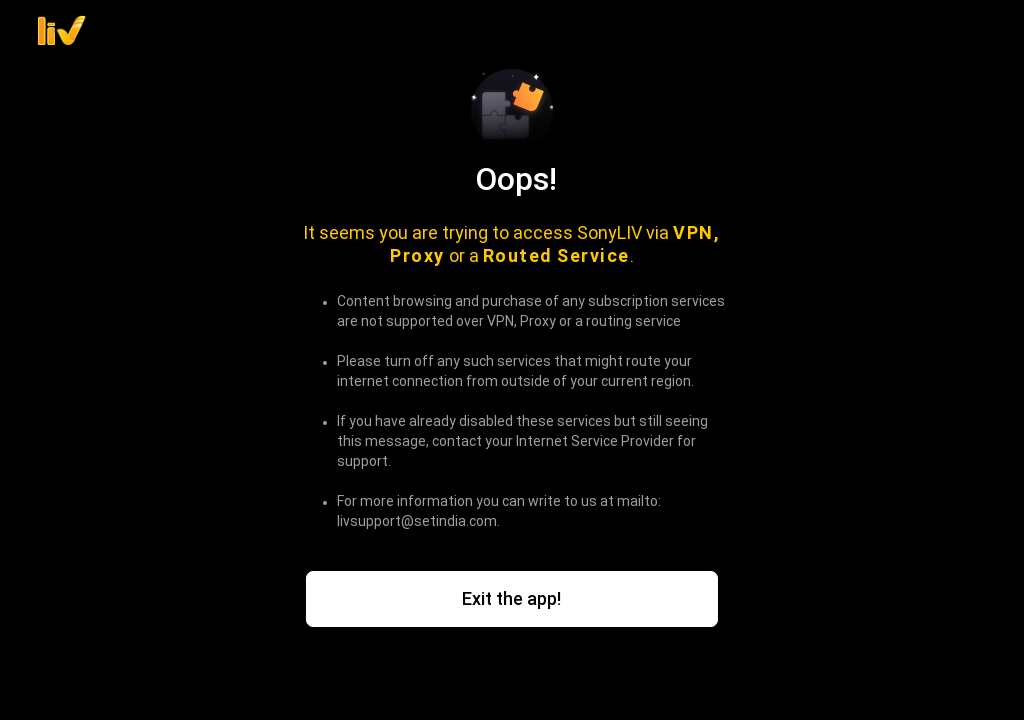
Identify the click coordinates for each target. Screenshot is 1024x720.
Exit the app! (511, 598)
